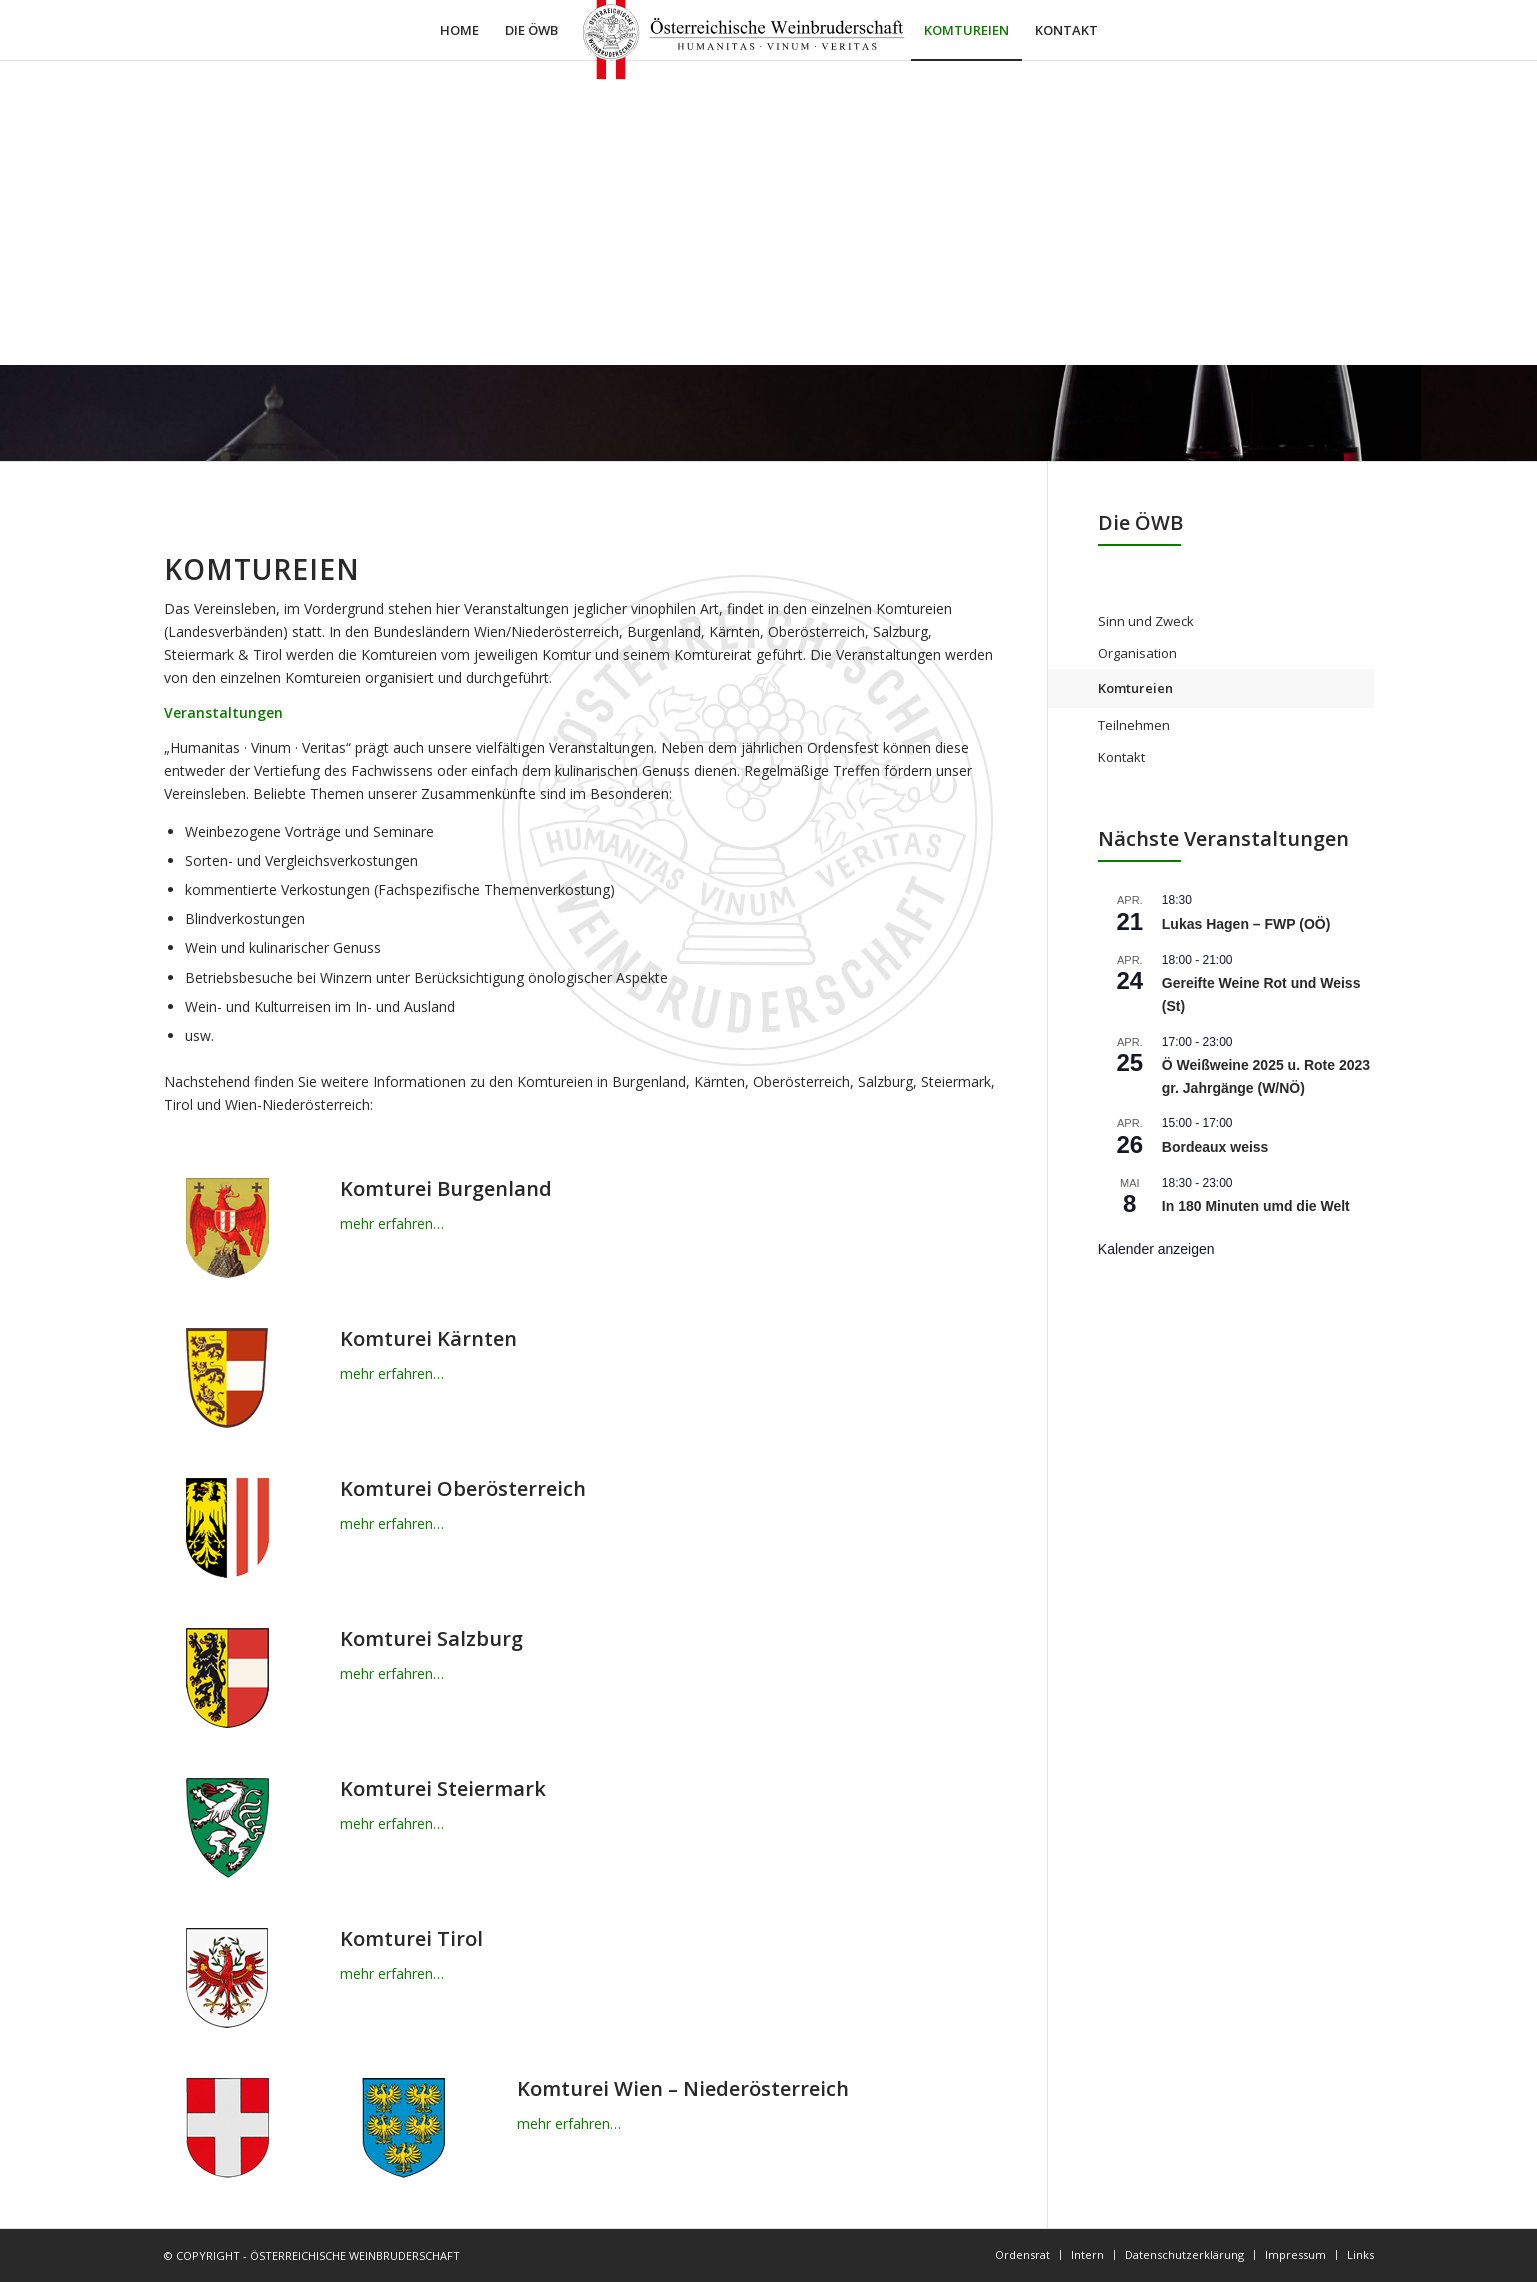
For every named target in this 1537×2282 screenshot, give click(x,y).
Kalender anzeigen (1156, 1249)
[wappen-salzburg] (227, 1678)
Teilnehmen (1134, 725)
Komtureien (1135, 688)
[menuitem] (459, 30)
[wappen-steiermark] (227, 1828)
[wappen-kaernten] (227, 1378)
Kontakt (1121, 757)
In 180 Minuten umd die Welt (1256, 1206)
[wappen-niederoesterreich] (403, 2128)
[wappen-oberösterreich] (227, 1528)
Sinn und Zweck (1146, 621)
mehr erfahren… (392, 1223)
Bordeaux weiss (1215, 1147)
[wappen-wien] (227, 2128)
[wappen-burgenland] (227, 1228)
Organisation (1137, 653)
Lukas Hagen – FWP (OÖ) (1246, 924)
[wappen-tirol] (227, 1978)
